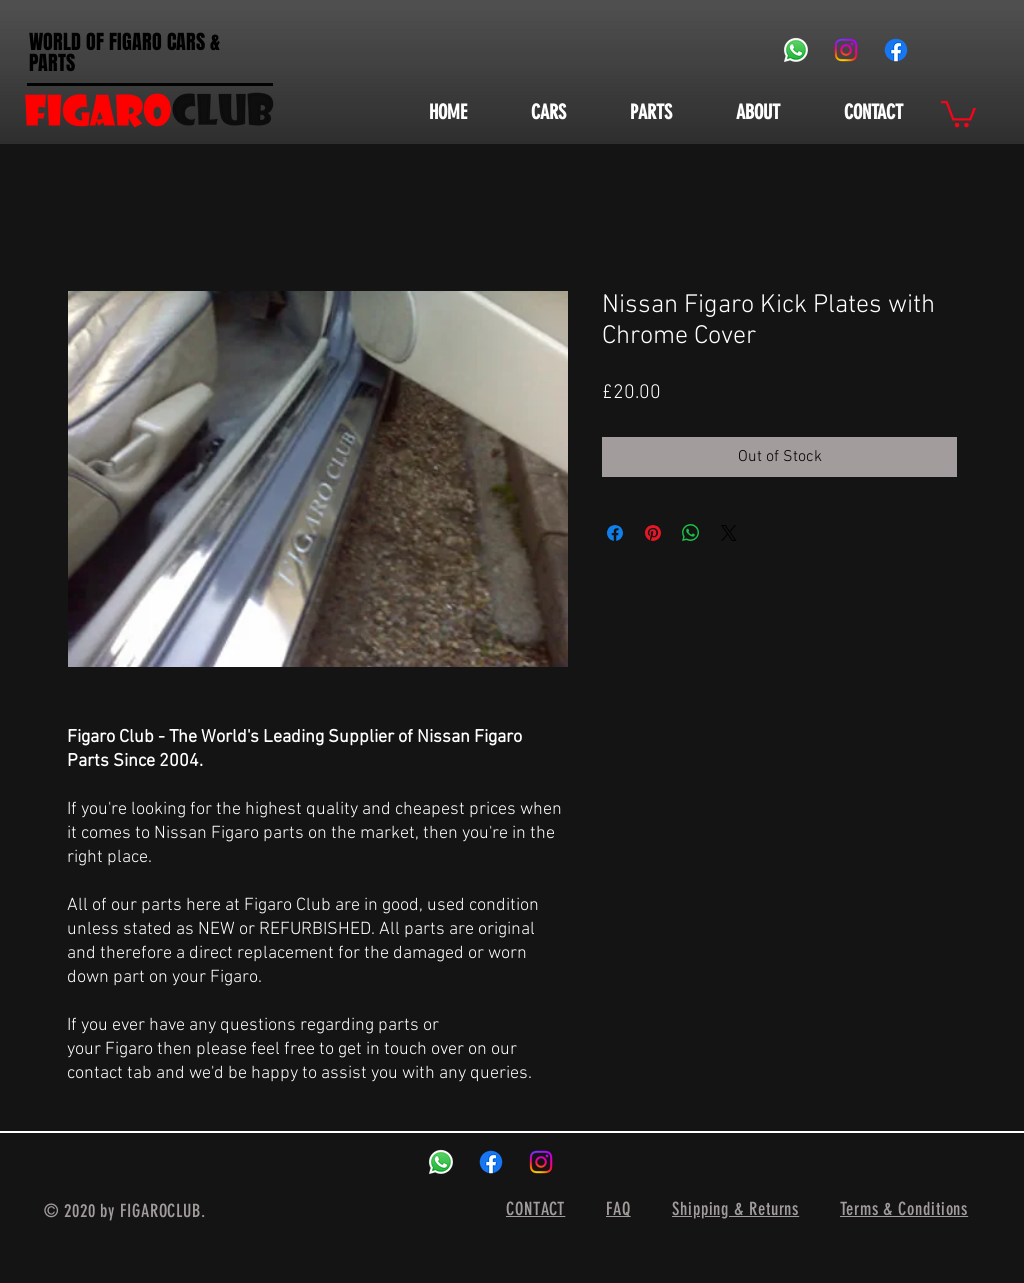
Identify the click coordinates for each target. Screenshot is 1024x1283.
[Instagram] (846, 50)
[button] (958, 112)
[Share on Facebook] (615, 533)
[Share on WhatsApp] (691, 533)
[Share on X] (729, 533)
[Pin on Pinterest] (653, 533)
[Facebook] (896, 50)
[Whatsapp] (796, 50)
